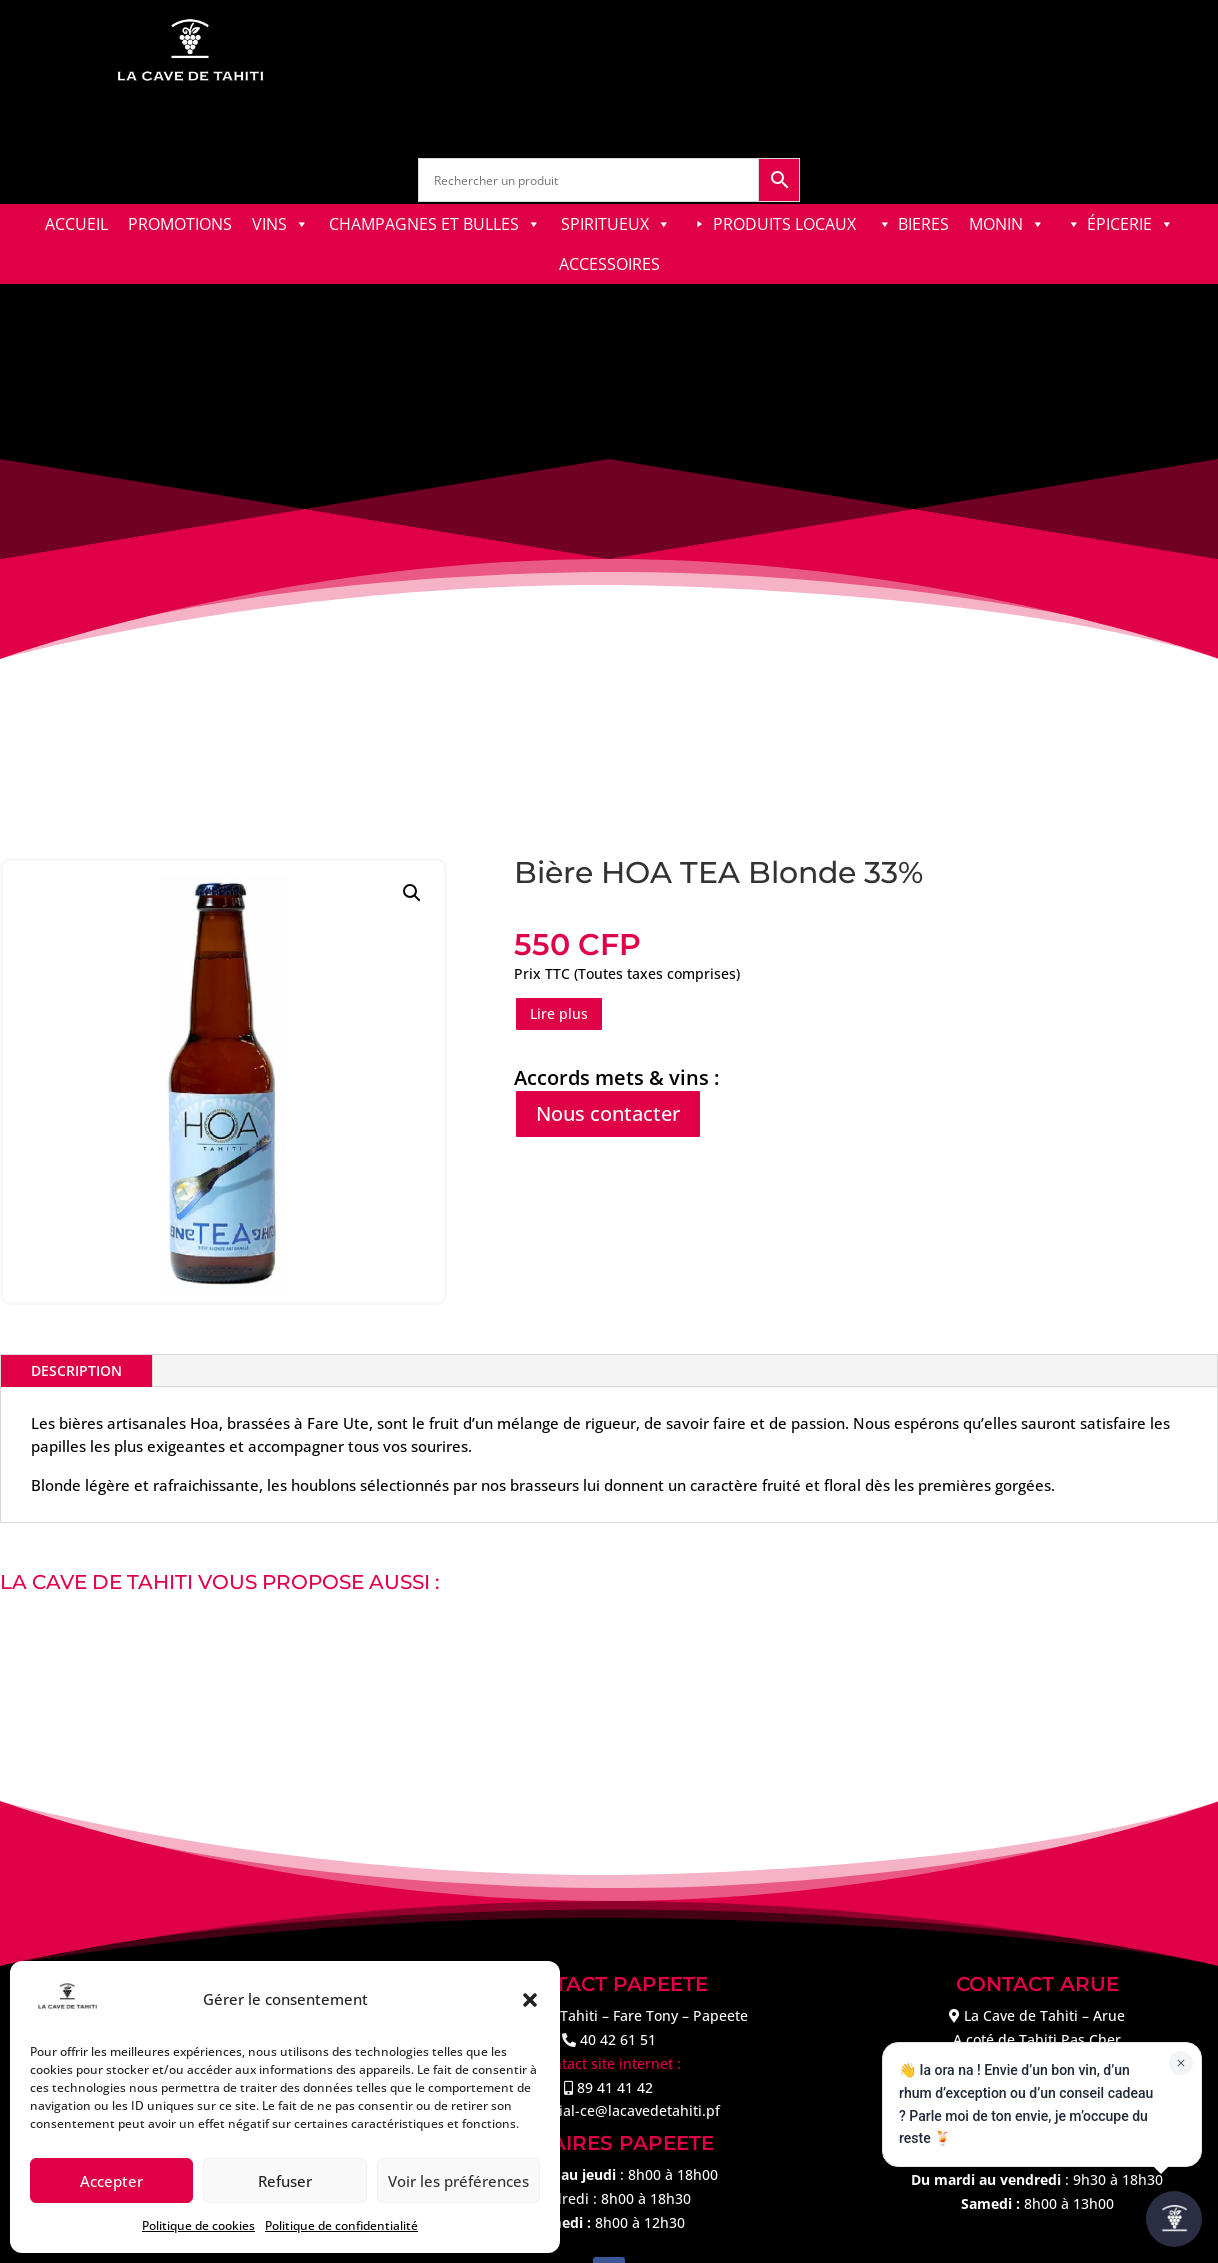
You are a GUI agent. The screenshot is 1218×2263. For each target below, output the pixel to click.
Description (76, 1370)
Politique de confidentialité (341, 2225)
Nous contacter (608, 1113)
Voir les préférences (458, 2181)
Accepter (111, 2181)
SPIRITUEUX (616, 224)
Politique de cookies (198, 2225)
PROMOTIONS (180, 224)
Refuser (285, 2181)
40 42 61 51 (618, 2039)
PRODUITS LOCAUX (784, 224)
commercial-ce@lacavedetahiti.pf (608, 2110)
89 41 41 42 (615, 2087)
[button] (530, 2000)
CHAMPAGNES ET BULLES (435, 224)
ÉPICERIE (1130, 224)
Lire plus (559, 1013)
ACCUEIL (76, 224)
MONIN (1007, 224)
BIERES (923, 224)
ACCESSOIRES (609, 264)
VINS (280, 224)
